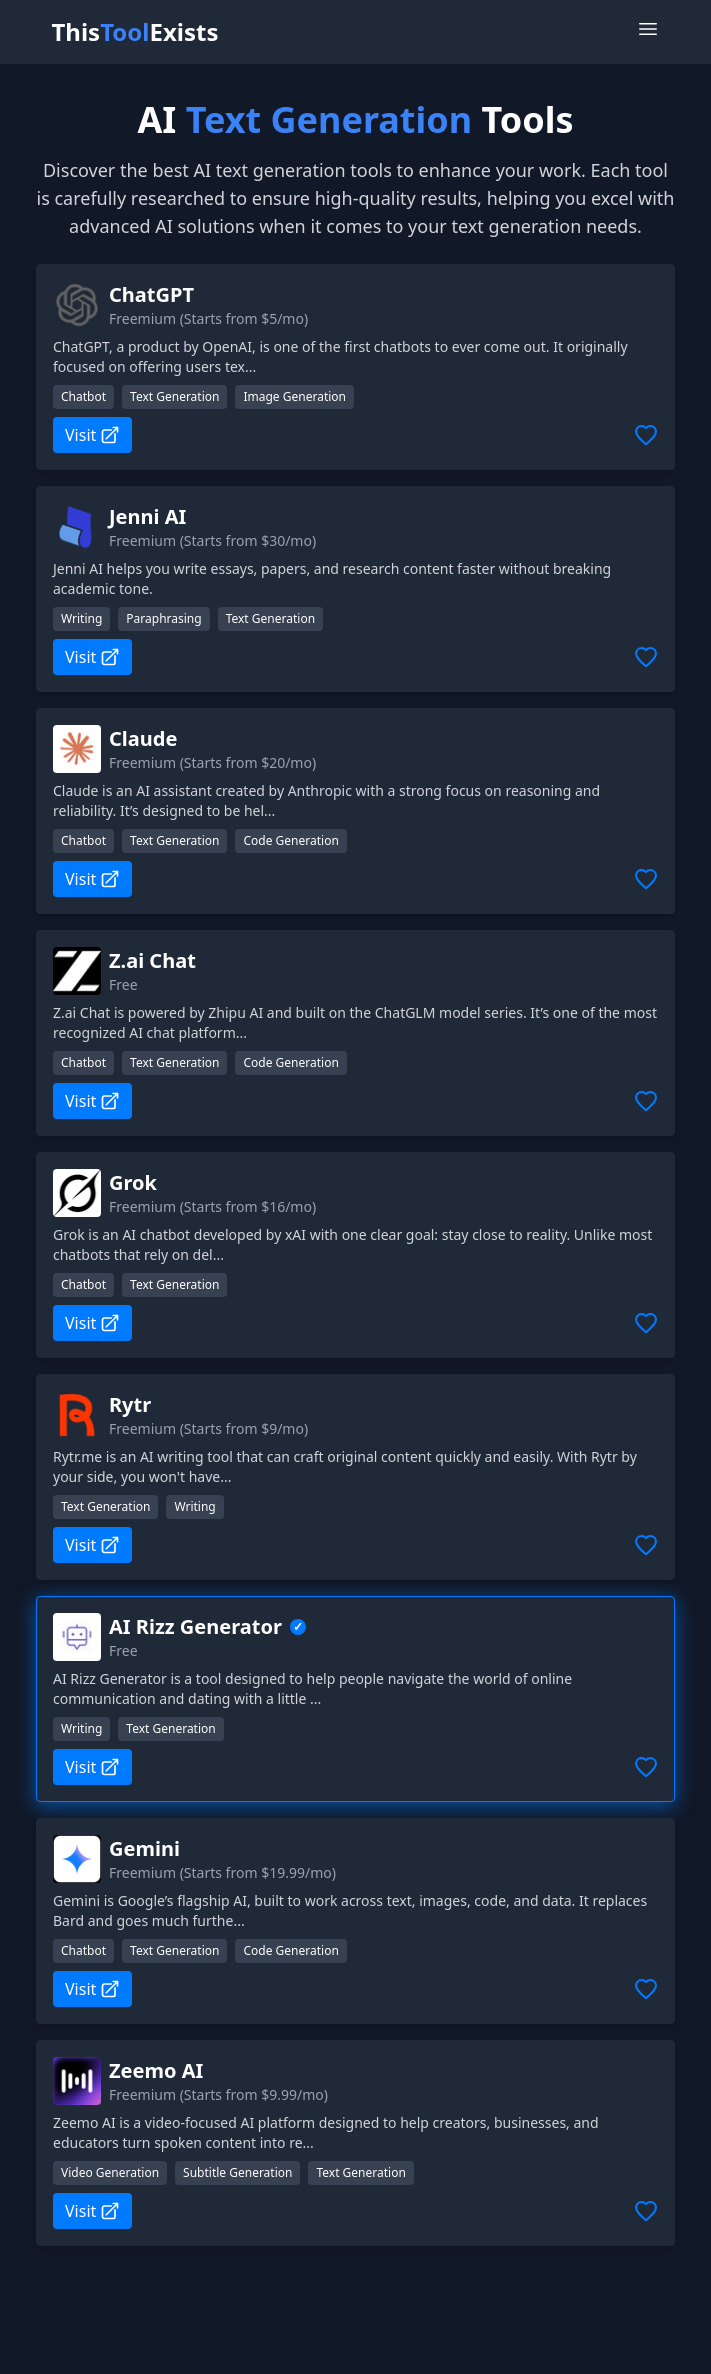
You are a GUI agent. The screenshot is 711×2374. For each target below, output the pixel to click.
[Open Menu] (648, 29)
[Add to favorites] (646, 435)
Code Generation (290, 840)
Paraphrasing (163, 618)
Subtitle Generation (237, 2172)
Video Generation (110, 2172)
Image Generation (294, 396)
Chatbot (83, 396)
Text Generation (174, 396)
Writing (81, 618)
